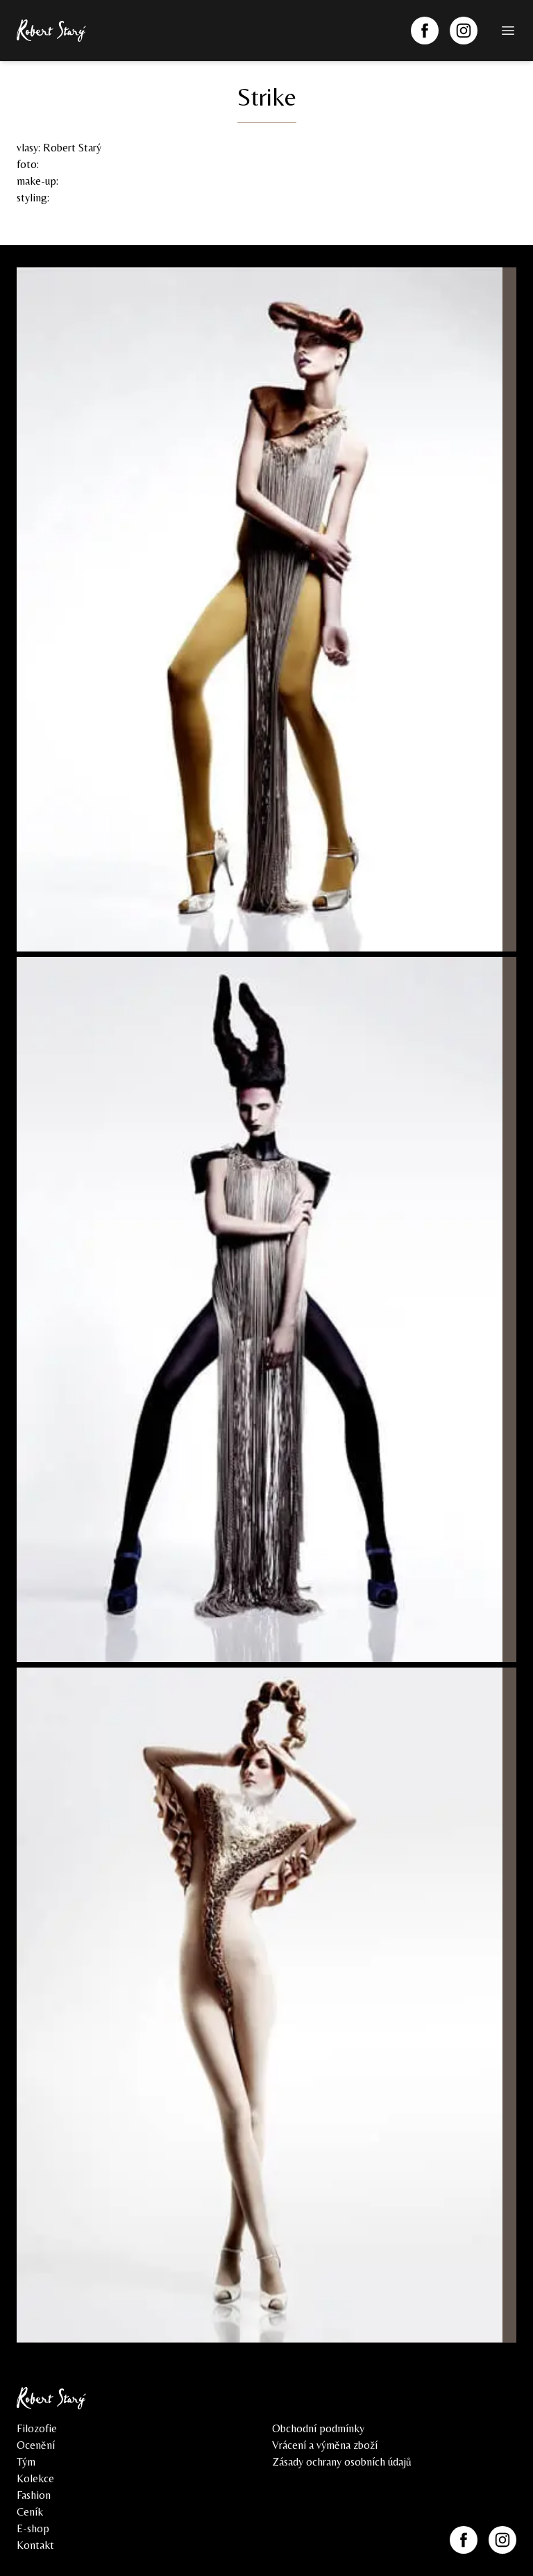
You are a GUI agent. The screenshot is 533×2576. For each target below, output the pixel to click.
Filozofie (37, 2428)
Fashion (34, 2495)
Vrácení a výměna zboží (325, 2445)
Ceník (30, 2511)
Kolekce (35, 2478)
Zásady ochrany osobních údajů (342, 2461)
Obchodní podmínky (318, 2428)
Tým (26, 2461)
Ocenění (36, 2445)
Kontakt (35, 2545)
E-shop (33, 2528)
